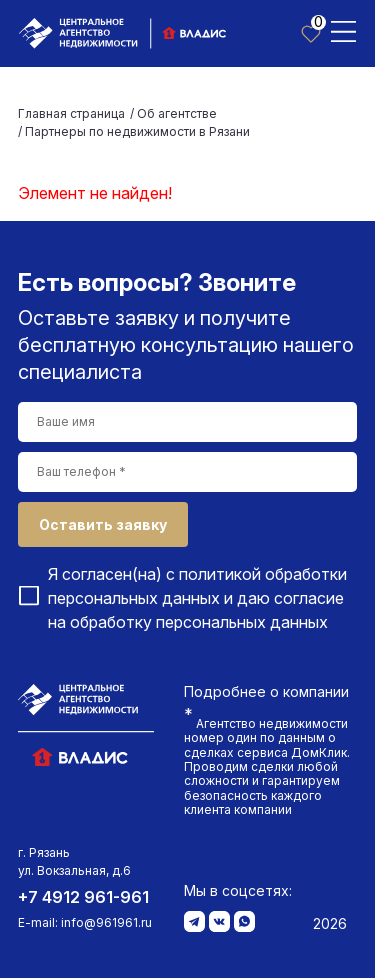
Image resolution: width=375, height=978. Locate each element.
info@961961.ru (106, 922)
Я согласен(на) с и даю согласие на (197, 598)
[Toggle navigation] (343, 30)
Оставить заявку (103, 524)
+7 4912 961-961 (83, 897)
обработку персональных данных (199, 622)
